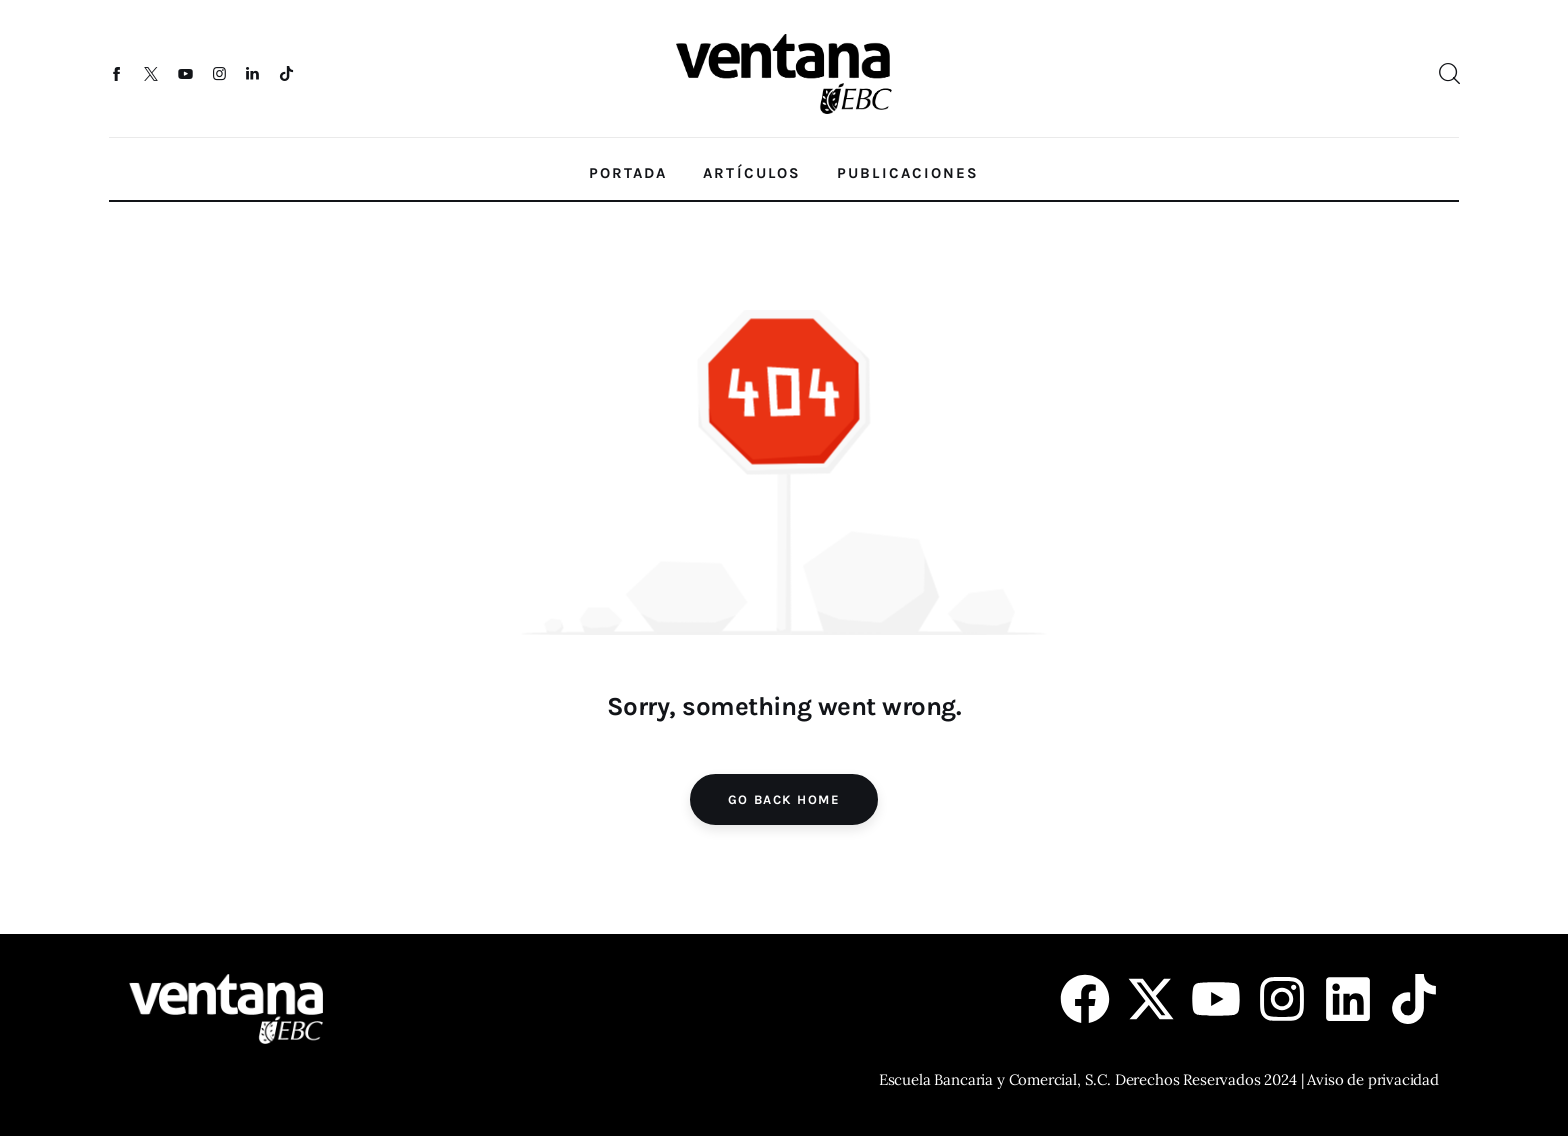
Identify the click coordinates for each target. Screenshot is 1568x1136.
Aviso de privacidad (1373, 1079)
